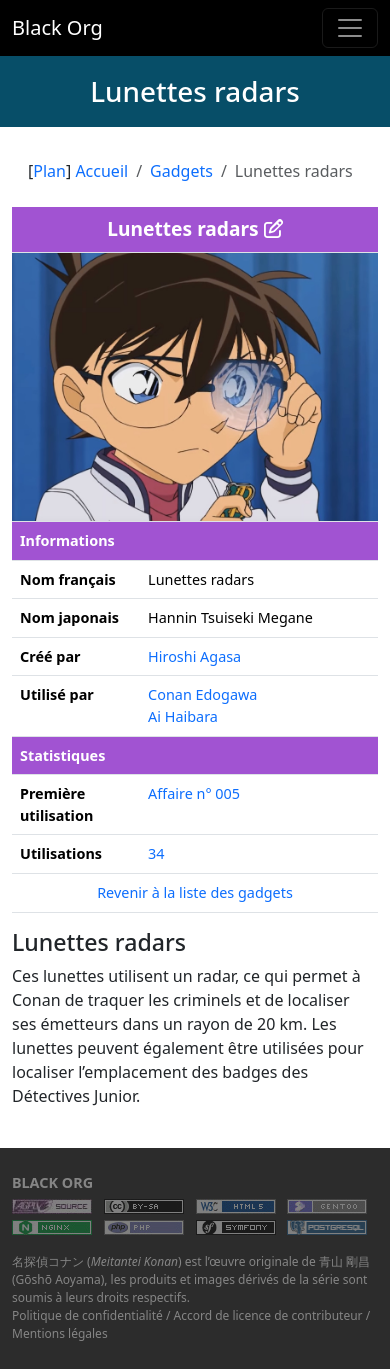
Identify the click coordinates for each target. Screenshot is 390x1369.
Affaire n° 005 (194, 793)
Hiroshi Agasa (194, 656)
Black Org (57, 27)
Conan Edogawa (202, 694)
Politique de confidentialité (87, 1315)
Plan (49, 171)
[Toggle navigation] (350, 28)
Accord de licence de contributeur (268, 1315)
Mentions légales (60, 1333)
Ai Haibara (183, 716)
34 (156, 853)
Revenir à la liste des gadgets (195, 892)
